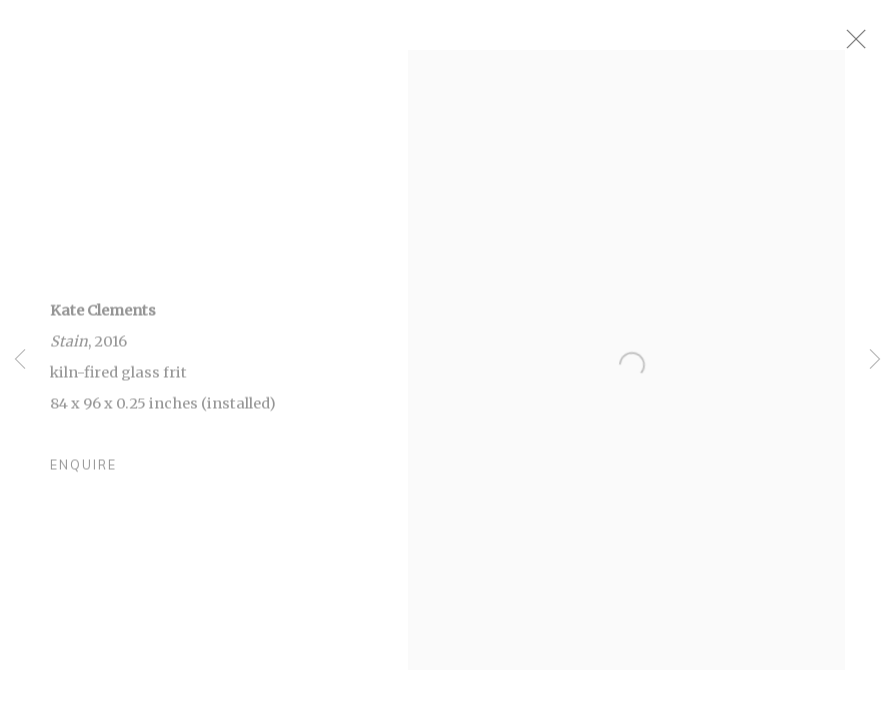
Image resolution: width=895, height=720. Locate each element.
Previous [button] (20, 360)
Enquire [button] (83, 474)
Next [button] (875, 360)
